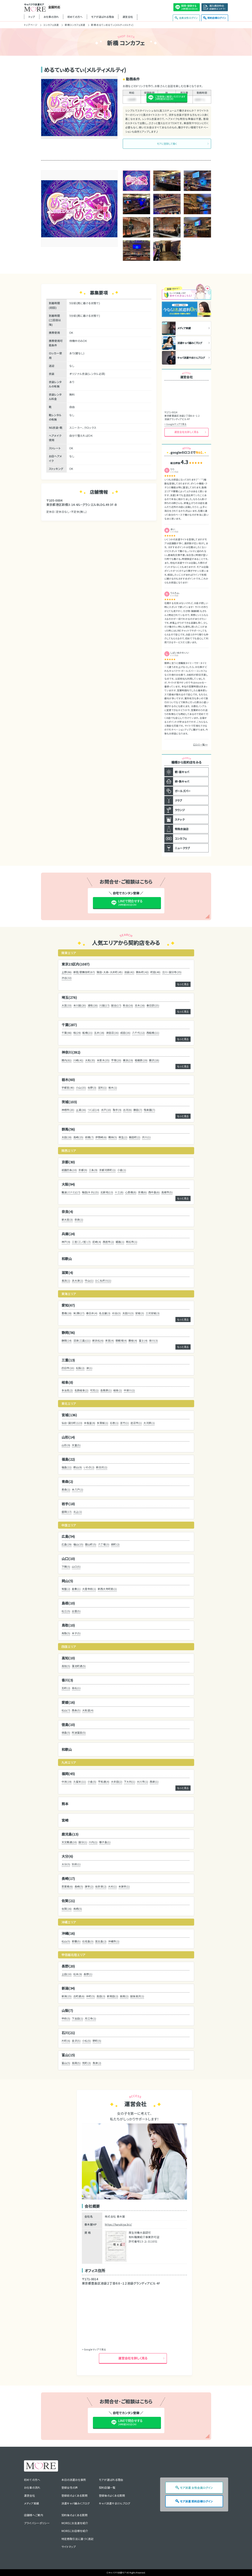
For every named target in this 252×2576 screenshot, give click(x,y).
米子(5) (76, 1633)
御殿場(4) (121, 1340)
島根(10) (68, 1603)
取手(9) (117, 1110)
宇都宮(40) (68, 1087)
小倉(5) (92, 1781)
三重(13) (68, 1360)
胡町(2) (115, 1544)
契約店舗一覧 (107, 2487)
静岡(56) (68, 1332)
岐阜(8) (67, 1382)
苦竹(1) (124, 1423)
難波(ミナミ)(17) (71, 1192)
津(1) (89, 1368)
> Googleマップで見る (175, 424)
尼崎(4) (96, 1242)
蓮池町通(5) (79, 1666)
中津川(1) (129, 1390)
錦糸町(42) (142, 972)
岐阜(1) (117, 1390)
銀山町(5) (90, 1544)
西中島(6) (154, 1192)
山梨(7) (67, 2010)
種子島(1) (104, 1842)
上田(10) (67, 1974)
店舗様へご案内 (33, 2515)
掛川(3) (153, 1340)
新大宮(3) (67, 1219)
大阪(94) (68, 1184)
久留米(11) (79, 1781)
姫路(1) (120, 1242)
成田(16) (125, 1032)
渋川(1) (146, 1137)
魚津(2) (97, 2063)
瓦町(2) (66, 1688)
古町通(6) (79, 1996)
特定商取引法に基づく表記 (77, 2539)
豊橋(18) (67, 1313)
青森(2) (67, 1481)
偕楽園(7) (149, 1110)
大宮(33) (67, 1005)
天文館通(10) (69, 1842)
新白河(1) (101, 1467)
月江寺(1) (90, 2018)
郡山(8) (77, 1467)
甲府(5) (66, 2018)
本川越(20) (79, 1005)
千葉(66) (67, 1032)
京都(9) (82, 1170)
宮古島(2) (100, 1941)
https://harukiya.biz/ (118, 2224)
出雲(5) (76, 1611)
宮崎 (65, 1820)
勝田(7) (137, 1110)
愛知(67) (68, 1305)
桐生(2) (123, 1137)
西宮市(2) (108, 1242)
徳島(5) (66, 1732)
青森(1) (66, 1489)
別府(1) (76, 1864)
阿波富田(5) (79, 1732)
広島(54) (68, 1536)
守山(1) (89, 1280)
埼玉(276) (69, 997)
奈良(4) (67, 1211)
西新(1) (154, 1781)
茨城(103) (69, 1102)
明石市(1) (131, 1242)
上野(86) (67, 972)
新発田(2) (112, 1996)
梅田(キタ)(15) (90, 1192)
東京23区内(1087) (76, 964)
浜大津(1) (77, 1280)
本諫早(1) (124, 1886)
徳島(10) (68, 1724)
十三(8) (119, 1192)
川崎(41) (78, 1060)
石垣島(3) (87, 1941)
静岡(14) (67, 1340)
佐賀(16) (67, 1908)
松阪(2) (80, 1368)
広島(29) (67, 1544)
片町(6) (66, 2040)
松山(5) (66, 1941)
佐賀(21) (68, 1900)
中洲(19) (67, 1781)
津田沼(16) (112, 1032)
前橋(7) (89, 1137)
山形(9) (66, 1445)
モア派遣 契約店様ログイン (196, 2501)
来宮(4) (109, 1340)
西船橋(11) (153, 1032)
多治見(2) (67, 1390)
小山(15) (81, 1087)
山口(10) (68, 1558)
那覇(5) (76, 1941)
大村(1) (112, 1886)
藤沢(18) (154, 1060)
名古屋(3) (104, 1313)
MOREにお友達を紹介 (74, 2523)
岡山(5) (67, 1581)
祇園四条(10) (69, 1170)
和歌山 (67, 1258)
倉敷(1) (76, 1589)
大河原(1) (149, 1423)
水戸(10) (106, 1110)
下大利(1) (129, 1781)
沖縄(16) (68, 1933)
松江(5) (66, 1611)
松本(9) (77, 1974)
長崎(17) (68, 1878)
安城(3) (139, 1313)
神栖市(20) (68, 1110)
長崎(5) (79, 1886)
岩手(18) (68, 1504)
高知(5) (66, 1666)
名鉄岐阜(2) (81, 1390)
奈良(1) (79, 1219)
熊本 (65, 1803)
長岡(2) (124, 1996)
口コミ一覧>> (200, 744)
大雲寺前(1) (89, 1589)
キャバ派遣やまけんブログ (114, 2503)
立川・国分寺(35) (172, 972)
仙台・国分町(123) (72, 1423)
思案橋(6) (67, 1886)
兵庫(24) (68, 1234)
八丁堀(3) (103, 1544)
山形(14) (68, 1437)
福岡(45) (68, 1773)
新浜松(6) (97, 1340)
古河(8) (127, 1110)
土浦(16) (81, 1110)
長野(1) (88, 1974)
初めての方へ (75, 17)
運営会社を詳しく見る (186, 432)
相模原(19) (141, 1060)
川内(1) (93, 1842)
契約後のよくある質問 (74, 2515)
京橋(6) (142, 1192)
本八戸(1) (77, 1489)
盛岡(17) (67, 1511)
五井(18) (99, 1032)
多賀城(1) (102, 1423)
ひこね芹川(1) (103, 1280)
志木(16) (140, 1005)
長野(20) (68, 1966)
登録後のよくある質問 (112, 2495)
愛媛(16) (68, 1702)
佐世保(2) (100, 1886)
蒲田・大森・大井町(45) (109, 972)
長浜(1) (66, 1280)
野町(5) (97, 2040)
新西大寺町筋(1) (107, 1589)
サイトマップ (68, 2547)
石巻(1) (114, 1423)
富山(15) (68, 2055)
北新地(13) (106, 1192)
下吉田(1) (77, 2018)
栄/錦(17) (78, 1313)
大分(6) (67, 1856)
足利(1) (102, 1087)
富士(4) (143, 1340)
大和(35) (90, 1060)
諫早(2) (89, 1886)
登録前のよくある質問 (74, 2495)
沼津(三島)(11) (82, 1340)
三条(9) (93, 1170)
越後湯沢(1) (137, 1996)
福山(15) (78, 1544)
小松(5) (86, 2040)
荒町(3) (86, 2063)
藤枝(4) (132, 1340)
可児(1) (94, 1390)
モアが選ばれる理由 (102, 17)
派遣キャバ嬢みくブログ (75, 2503)
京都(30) (68, 1162)
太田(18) (67, 1137)
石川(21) (68, 2032)
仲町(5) (90, 1996)
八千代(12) (138, 1032)
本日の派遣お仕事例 (73, 2480)
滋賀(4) (67, 1272)
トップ (31, 17)
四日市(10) (68, 1368)
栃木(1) (112, 1087)
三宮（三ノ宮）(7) (81, 1242)
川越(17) (104, 1005)
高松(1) (76, 1688)
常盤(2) (66, 1589)
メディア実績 (31, 2503)
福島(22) (68, 1459)
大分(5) (66, 1864)
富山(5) (66, 2063)
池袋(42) (129, 972)
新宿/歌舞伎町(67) (84, 972)
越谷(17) (116, 1005)
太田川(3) (128, 1313)
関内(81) (67, 1060)
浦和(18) (93, 1005)
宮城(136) (69, 1415)
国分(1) (82, 1842)
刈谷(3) (116, 1313)
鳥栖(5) (77, 1908)
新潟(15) (67, 1996)
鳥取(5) (66, 1633)
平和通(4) (103, 1781)
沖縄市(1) (113, 1941)
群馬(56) (68, 1129)
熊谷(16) (128, 1005)
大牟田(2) (116, 1781)
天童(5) (76, 1445)
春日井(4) (91, 1313)
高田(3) (100, 1996)
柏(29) (77, 1032)
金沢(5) (76, 2040)
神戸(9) (66, 1242)
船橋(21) (87, 1032)
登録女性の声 (69, 2487)
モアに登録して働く (167, 143)
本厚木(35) (103, 1060)
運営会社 (128, 17)
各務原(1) (106, 1390)
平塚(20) (116, 1060)
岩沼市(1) (136, 1423)
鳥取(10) (68, 1625)
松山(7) (66, 1710)
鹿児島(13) (70, 1834)
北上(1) (77, 1511)
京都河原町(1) (107, 1170)
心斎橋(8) (130, 1192)
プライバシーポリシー (37, 2523)
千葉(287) (69, 1024)
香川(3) (67, 1680)
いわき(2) (89, 1467)
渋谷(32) (67, 978)
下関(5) (66, 1566)
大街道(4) (87, 1710)
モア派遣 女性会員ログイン (196, 2488)
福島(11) (67, 1467)
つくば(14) (93, 1110)
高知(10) (68, 1658)
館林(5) (112, 1137)
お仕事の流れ (51, 17)
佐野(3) (92, 1087)
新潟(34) (68, 1988)
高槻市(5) (167, 1192)
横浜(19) (128, 1060)
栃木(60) (68, 1079)
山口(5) (76, 1566)
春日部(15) (153, 1005)
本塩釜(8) (89, 1423)
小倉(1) (121, 1170)
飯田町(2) (134, 1137)
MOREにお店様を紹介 (74, 2531)
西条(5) (76, 1710)
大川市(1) (142, 1781)
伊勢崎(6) (101, 1137)
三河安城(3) (152, 1313)
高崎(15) (78, 1137)
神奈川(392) (71, 1052)
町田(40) (155, 972)
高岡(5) (76, 2063)
